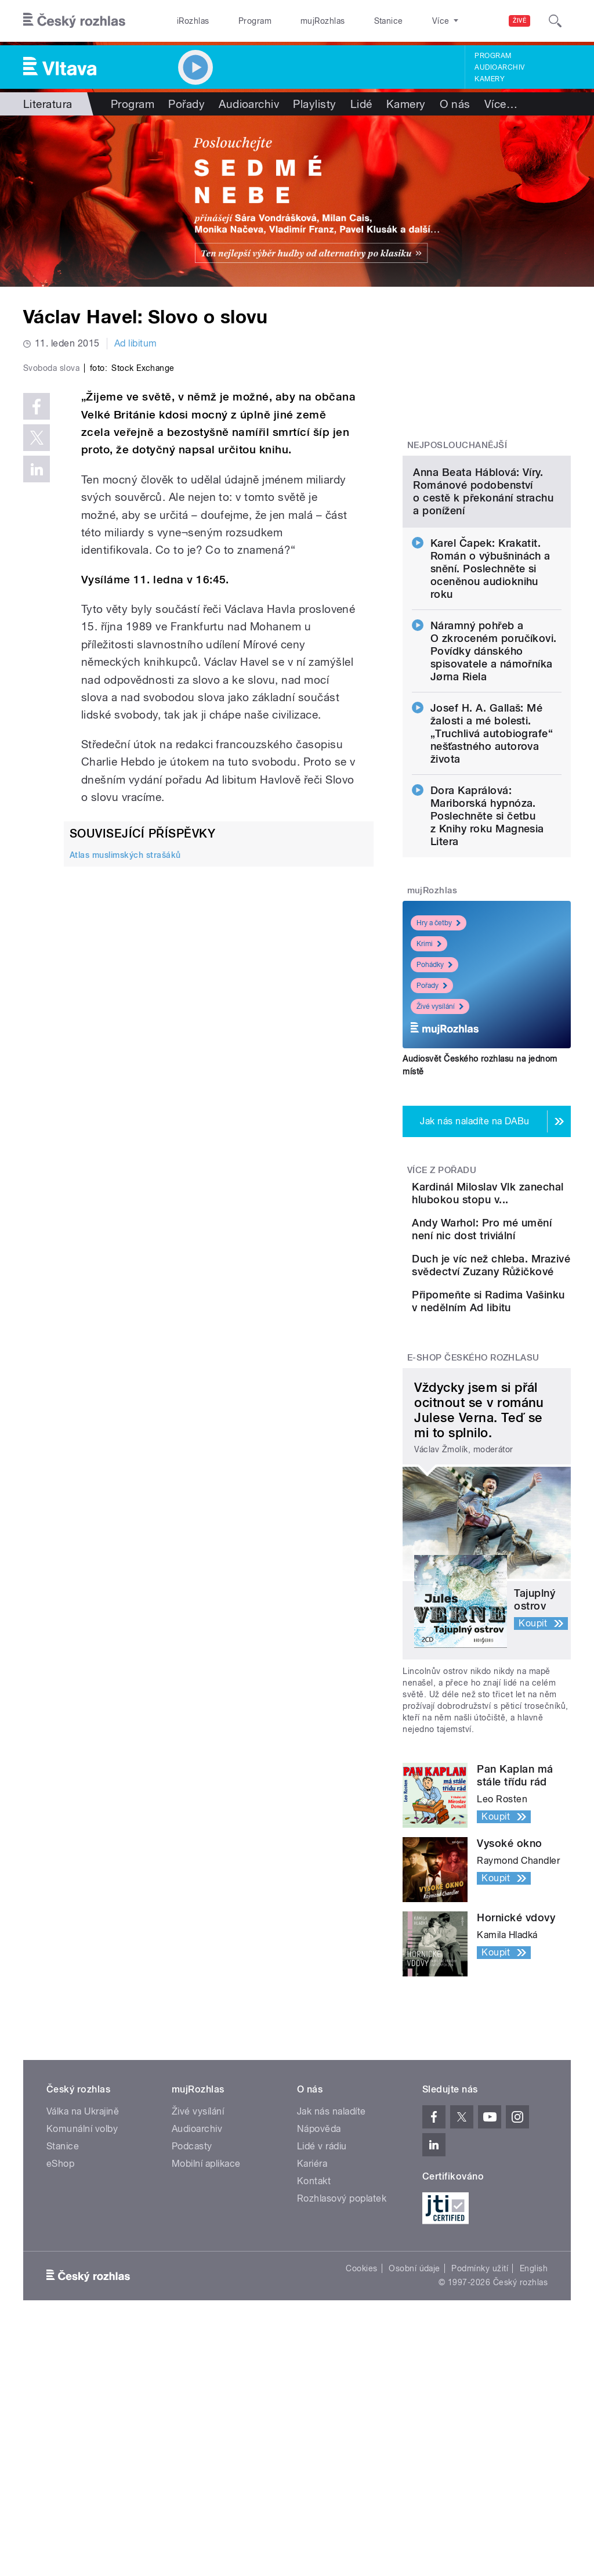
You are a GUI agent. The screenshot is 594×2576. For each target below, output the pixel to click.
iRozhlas (187, 21)
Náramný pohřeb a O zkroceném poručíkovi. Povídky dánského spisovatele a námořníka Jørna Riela (493, 745)
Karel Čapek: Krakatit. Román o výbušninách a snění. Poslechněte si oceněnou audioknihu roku (490, 663)
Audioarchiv (499, 67)
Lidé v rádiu (322, 2334)
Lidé (361, 104)
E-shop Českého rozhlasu (473, 1545)
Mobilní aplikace (206, 2351)
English (534, 2456)
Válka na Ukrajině (82, 2299)
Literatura (48, 104)
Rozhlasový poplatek (341, 2386)
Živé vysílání (439, 1101)
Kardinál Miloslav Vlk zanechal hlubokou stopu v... (519, 1300)
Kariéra (312, 2351)
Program (236, 21)
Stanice (346, 21)
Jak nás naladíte (331, 2299)
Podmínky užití (479, 2456)
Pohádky (434, 1059)
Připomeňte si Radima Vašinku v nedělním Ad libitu (517, 1476)
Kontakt (314, 2369)
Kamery (490, 79)
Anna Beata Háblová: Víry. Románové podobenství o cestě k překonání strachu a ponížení (483, 586)
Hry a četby (438, 1017)
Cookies (361, 2456)
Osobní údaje (414, 2456)
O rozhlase (400, 21)
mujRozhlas (293, 21)
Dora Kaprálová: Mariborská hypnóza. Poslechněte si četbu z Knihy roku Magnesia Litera (487, 910)
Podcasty (192, 2334)
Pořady (186, 104)
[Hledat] (555, 21)
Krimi (428, 1038)
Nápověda (319, 2316)
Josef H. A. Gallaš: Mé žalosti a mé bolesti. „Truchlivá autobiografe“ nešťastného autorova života (491, 828)
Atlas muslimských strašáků (125, 1052)
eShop (60, 2351)
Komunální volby (82, 2316)
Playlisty (314, 104)
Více (500, 104)
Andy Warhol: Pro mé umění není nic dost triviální (522, 1355)
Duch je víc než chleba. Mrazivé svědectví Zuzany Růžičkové (520, 1415)
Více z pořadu (441, 1265)
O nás (455, 104)
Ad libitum (135, 343)
